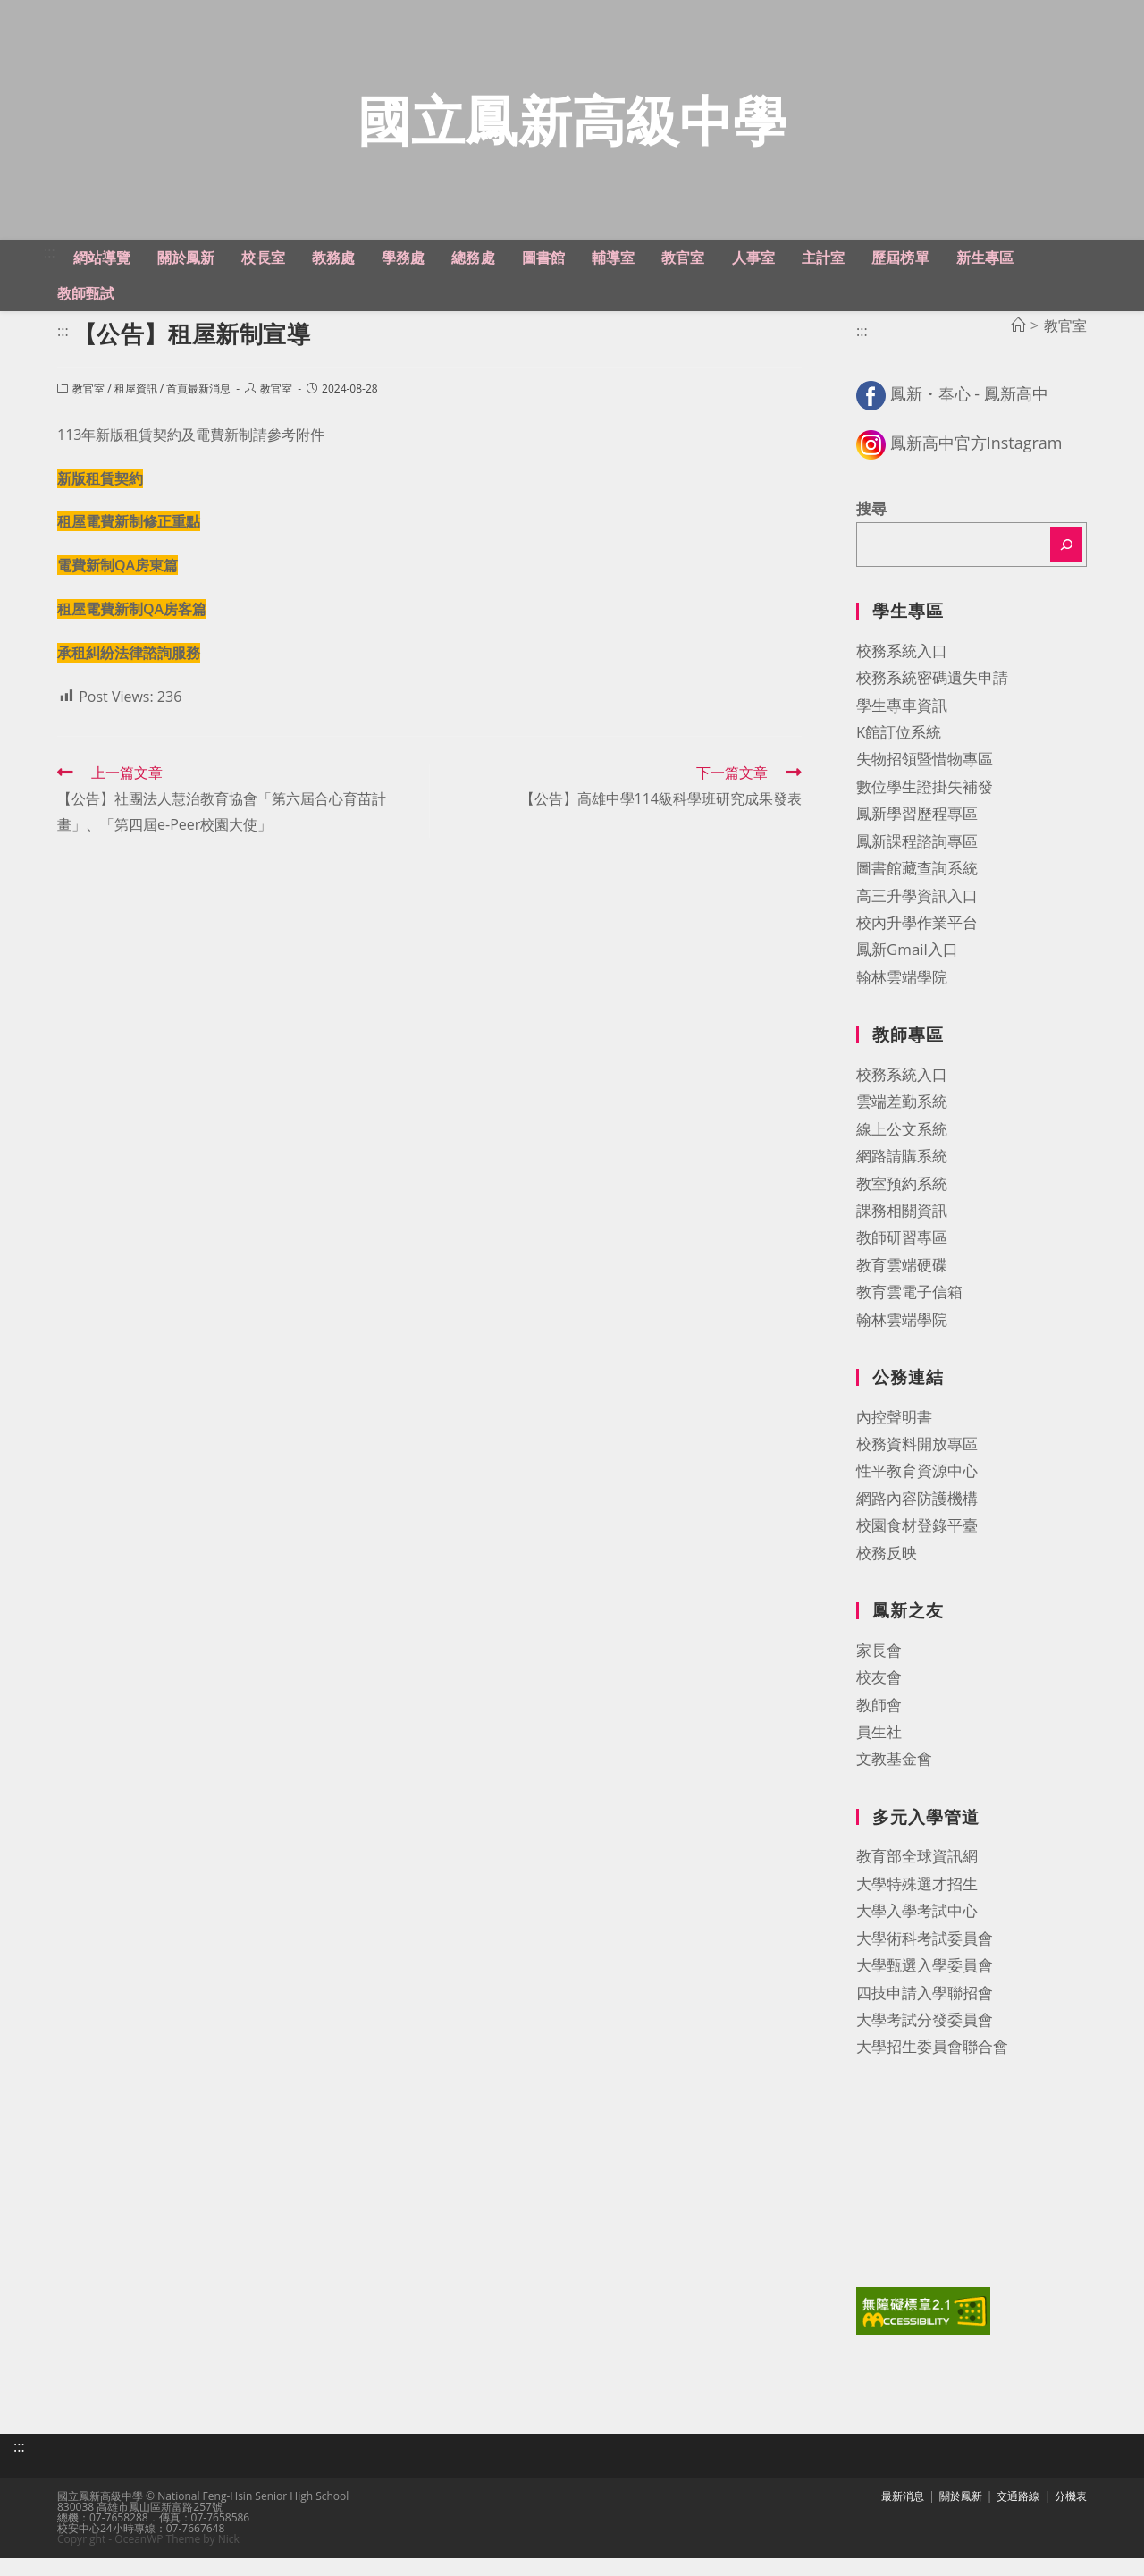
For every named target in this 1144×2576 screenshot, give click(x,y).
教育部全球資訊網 (917, 1878)
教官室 (88, 410)
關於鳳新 (960, 2513)
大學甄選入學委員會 (924, 1987)
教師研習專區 (901, 1259)
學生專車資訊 (901, 726)
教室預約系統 (901, 1205)
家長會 (879, 1671)
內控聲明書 (894, 1438)
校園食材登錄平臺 (917, 1547)
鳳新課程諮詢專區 (917, 862)
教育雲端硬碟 (901, 1286)
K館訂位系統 (898, 753)
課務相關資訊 (901, 1231)
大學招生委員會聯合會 (932, 2068)
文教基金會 (894, 1780)
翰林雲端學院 (901, 998)
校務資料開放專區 (917, 1466)
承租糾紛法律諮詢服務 (128, 674)
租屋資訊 (135, 410)
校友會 (879, 1699)
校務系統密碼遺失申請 (932, 699)
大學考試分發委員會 (924, 2041)
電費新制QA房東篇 (117, 587)
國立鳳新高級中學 (572, 130)
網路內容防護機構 (917, 1519)
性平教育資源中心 (917, 1492)
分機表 (1071, 2513)
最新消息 (902, 2513)
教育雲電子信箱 (909, 1314)
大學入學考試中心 (917, 1932)
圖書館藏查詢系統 (917, 890)
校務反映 (886, 1574)
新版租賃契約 (100, 500)
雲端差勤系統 (901, 1123)
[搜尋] (1066, 567)
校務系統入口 (901, 672)
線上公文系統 (901, 1150)
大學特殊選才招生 (917, 1905)
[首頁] (1018, 347)
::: (49, 273)
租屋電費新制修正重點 (128, 543)
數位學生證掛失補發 (924, 808)
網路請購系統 (901, 1178)
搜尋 (871, 529)
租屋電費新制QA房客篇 (131, 630)
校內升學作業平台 (917, 943)
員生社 (879, 1753)
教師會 (879, 1726)
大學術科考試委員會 (924, 1959)
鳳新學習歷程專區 (917, 835)
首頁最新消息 (198, 410)
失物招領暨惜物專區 (924, 781)
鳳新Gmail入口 (907, 971)
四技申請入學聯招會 (924, 2014)
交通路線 (1018, 2513)
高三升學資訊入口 (917, 917)
